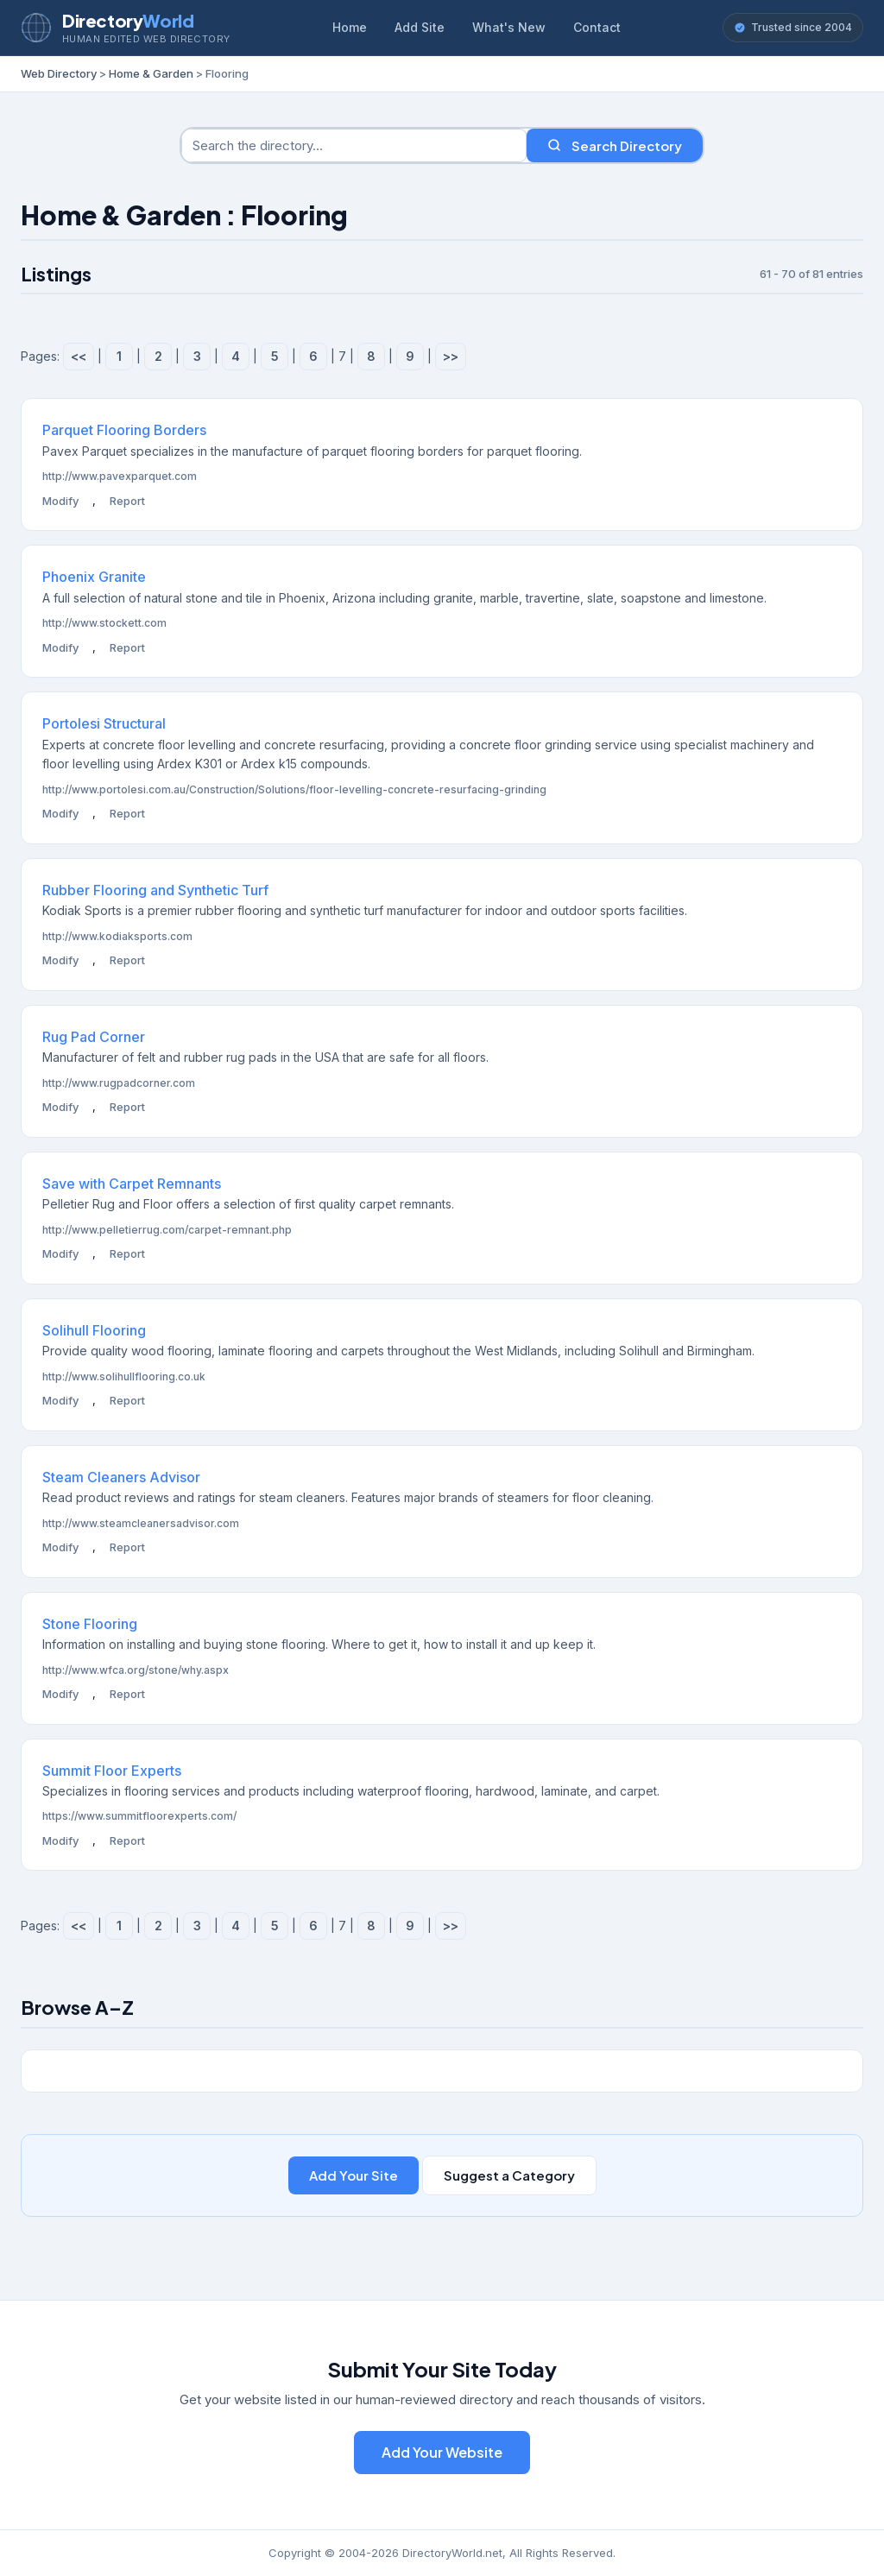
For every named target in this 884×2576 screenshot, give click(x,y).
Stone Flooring (89, 1623)
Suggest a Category (509, 2175)
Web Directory (59, 73)
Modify (60, 501)
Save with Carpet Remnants (131, 1183)
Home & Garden (151, 73)
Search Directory (614, 145)
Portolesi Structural (104, 723)
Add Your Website (442, 2452)
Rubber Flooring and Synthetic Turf (155, 890)
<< (78, 356)
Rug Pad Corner (93, 1036)
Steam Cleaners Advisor (121, 1477)
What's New (509, 27)
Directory (127, 20)
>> (450, 356)
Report (127, 501)
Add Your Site (353, 2175)
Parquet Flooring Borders (124, 430)
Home (349, 27)
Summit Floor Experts (111, 1770)
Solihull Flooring (94, 1330)
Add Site (420, 27)
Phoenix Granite (94, 576)
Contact (597, 27)
